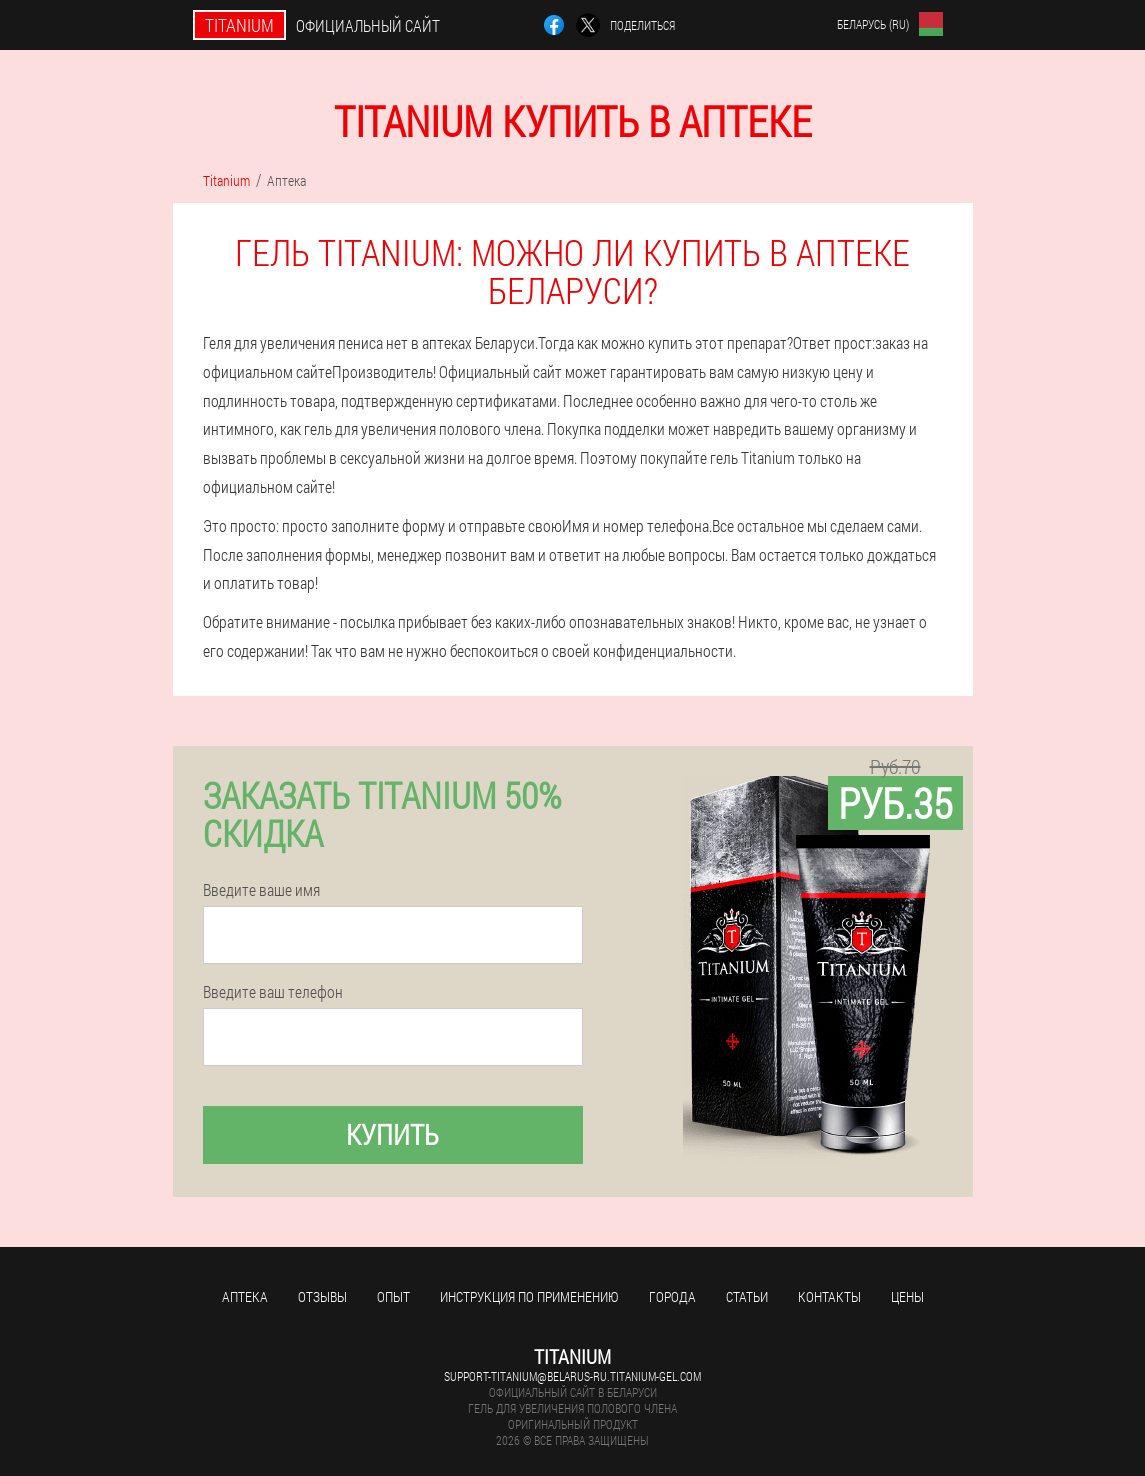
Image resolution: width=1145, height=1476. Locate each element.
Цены (907, 1296)
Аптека (245, 1296)
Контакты (829, 1296)
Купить (392, 1134)
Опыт (393, 1296)
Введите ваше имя (261, 890)
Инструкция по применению (529, 1296)
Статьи (747, 1296)
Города (672, 1296)
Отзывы (322, 1296)
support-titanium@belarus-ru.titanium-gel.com (572, 1376)
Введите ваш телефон (273, 992)
